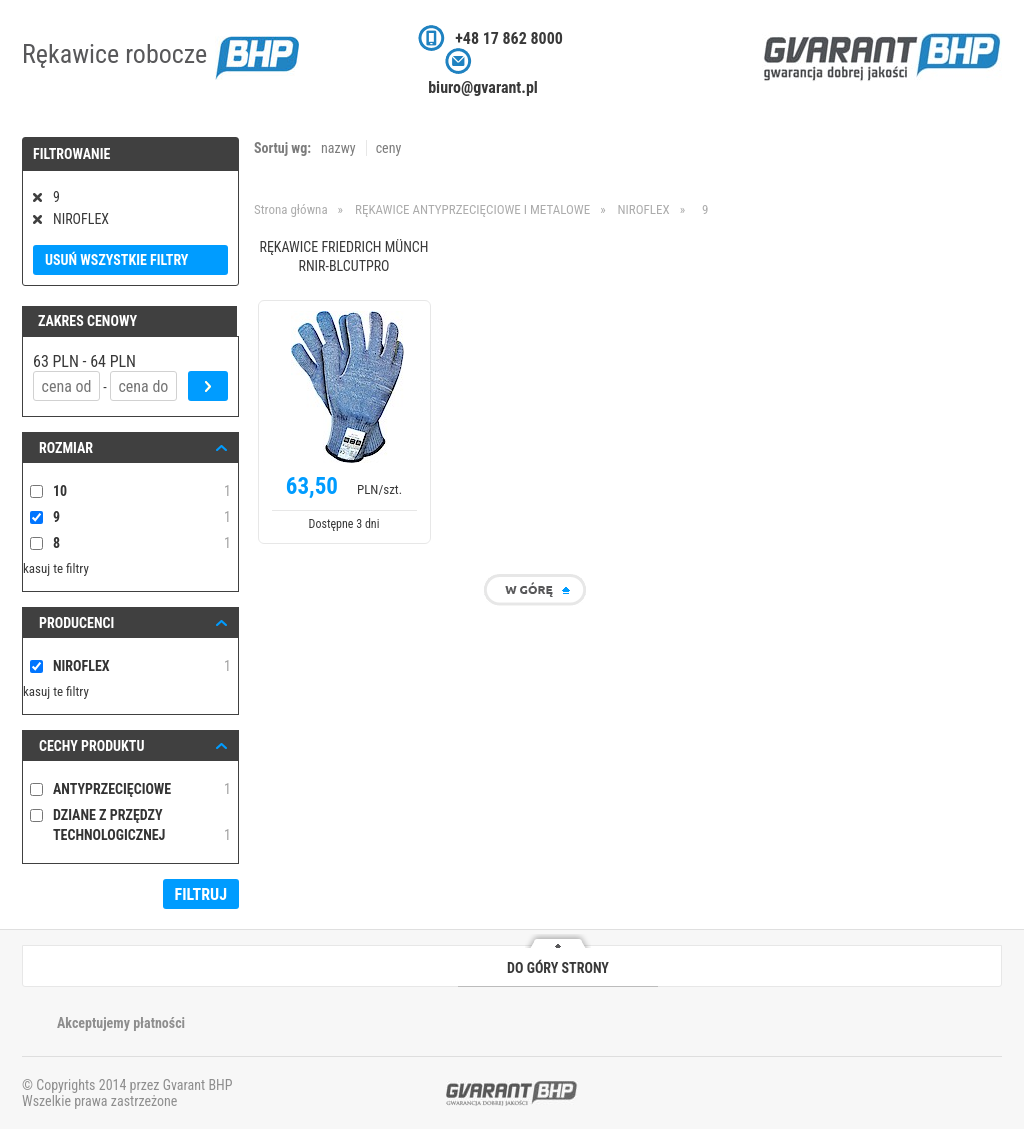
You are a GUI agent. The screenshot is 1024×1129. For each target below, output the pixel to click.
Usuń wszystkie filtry (116, 260)
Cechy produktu (91, 746)
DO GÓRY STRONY (558, 968)
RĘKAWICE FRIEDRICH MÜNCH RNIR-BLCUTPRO (343, 256)
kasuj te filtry (56, 568)
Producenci (76, 623)
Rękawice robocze (160, 54)
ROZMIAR (66, 448)
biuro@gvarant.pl (483, 87)
